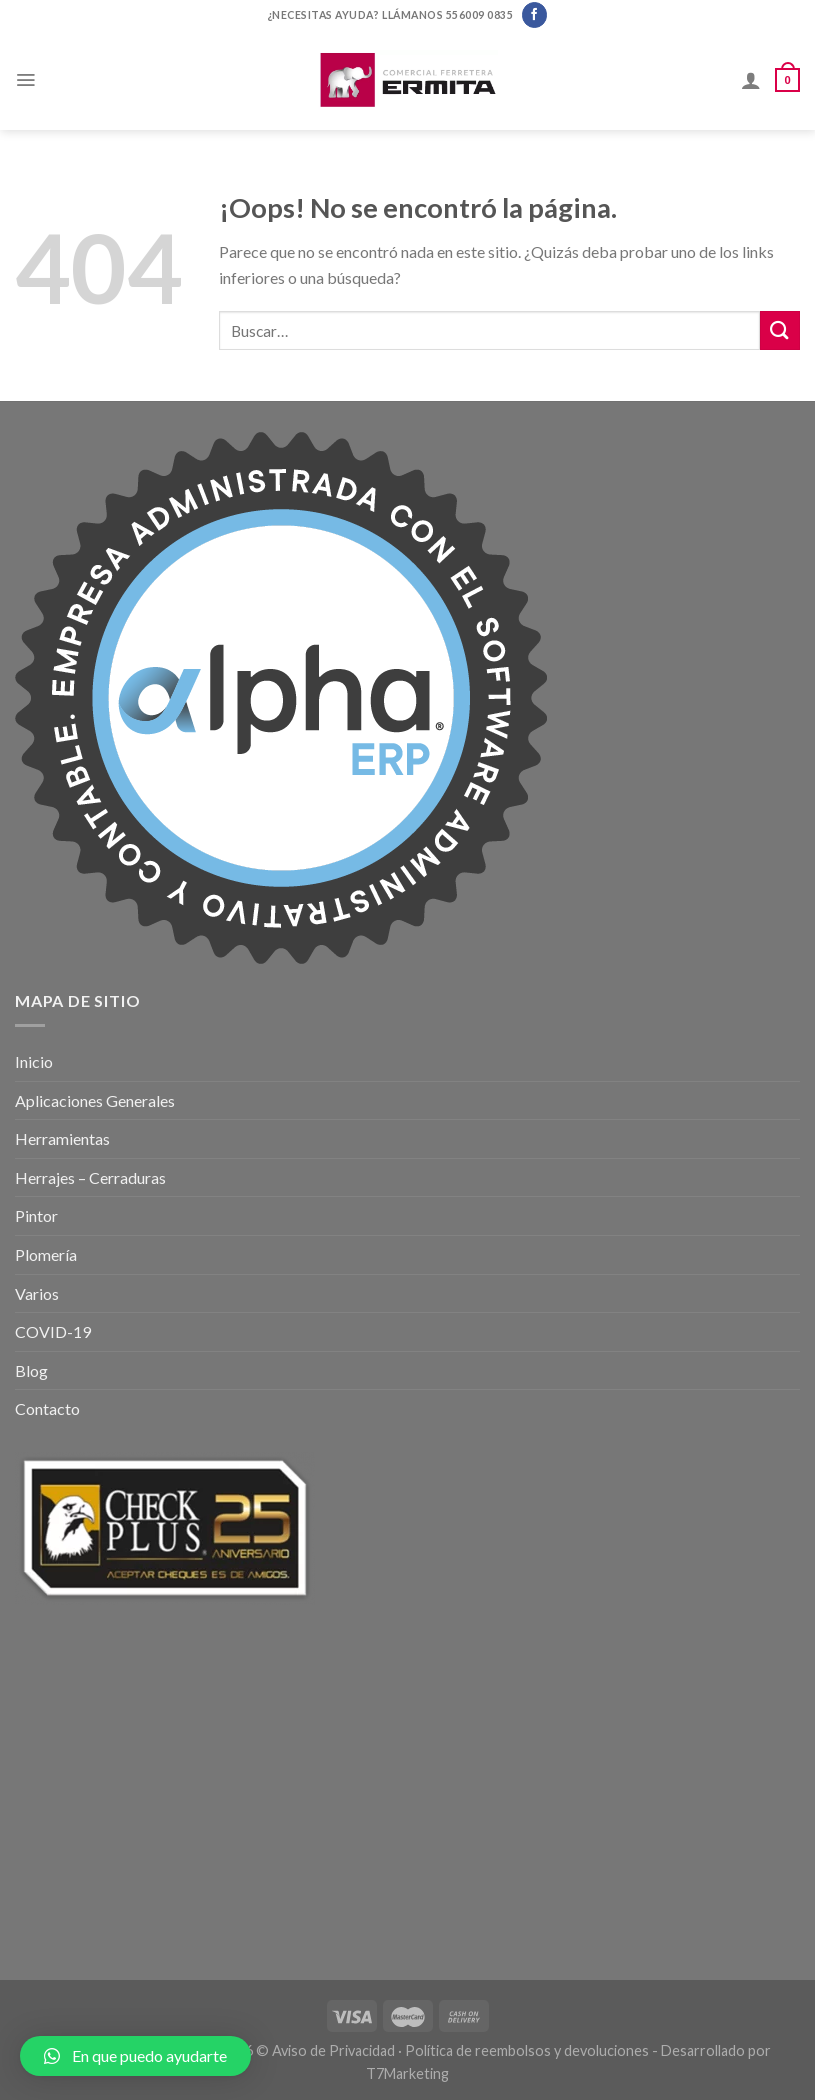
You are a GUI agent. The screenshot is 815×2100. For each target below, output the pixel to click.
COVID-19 (53, 1331)
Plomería (46, 1254)
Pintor (36, 1215)
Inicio (34, 1061)
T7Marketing (407, 2073)
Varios (37, 1293)
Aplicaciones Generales (95, 1100)
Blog (31, 1370)
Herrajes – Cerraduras (90, 1177)
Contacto (47, 1408)
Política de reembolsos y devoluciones (527, 2050)
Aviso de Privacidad (333, 2050)
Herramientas (62, 1138)
